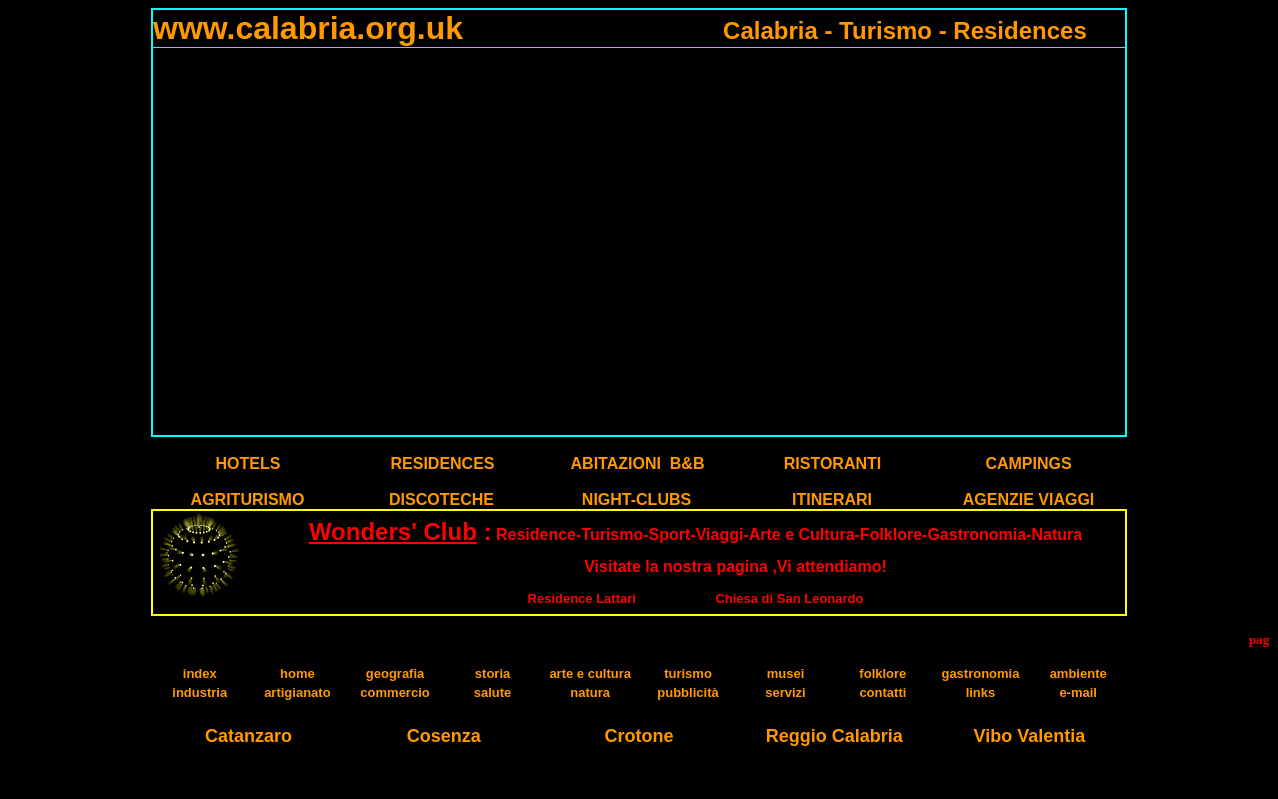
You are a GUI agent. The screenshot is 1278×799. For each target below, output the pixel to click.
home (297, 673)
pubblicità (687, 692)
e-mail (1078, 692)
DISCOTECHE (441, 499)
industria (199, 692)
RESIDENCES (442, 463)
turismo (688, 673)
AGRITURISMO (248, 499)
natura (590, 692)
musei (786, 673)
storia (492, 673)
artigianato (297, 692)
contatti (882, 692)
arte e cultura (590, 673)
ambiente (1078, 673)
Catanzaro (248, 736)
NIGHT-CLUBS (636, 499)
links (981, 692)
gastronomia (980, 673)
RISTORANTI (832, 463)
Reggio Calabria (834, 736)
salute (493, 692)
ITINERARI (832, 499)
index (200, 673)
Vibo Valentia (1030, 736)
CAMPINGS (1028, 463)
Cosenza (444, 736)
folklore (882, 673)
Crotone (638, 736)
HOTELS (248, 463)
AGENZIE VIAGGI (1029, 499)
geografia (395, 673)
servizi (785, 692)
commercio (394, 692)
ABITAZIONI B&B (638, 463)
